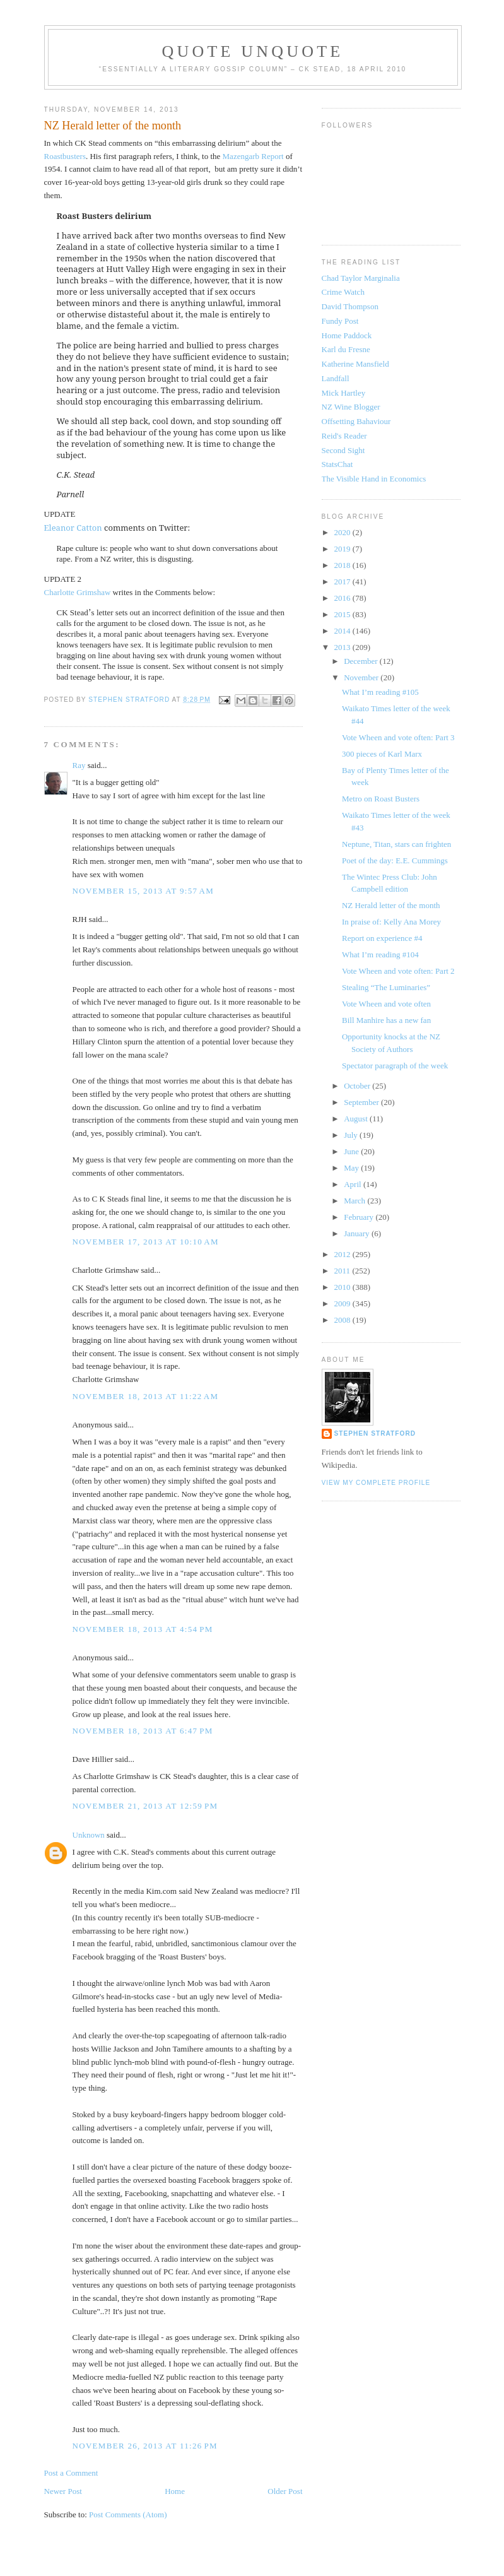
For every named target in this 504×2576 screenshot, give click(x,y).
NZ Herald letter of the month (391, 905)
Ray (79, 765)
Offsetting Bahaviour (356, 421)
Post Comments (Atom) (128, 2514)
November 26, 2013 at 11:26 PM (145, 2445)
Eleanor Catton (73, 527)
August (357, 1118)
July (352, 1135)
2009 (343, 1303)
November (362, 677)
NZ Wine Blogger (351, 406)
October (358, 1085)
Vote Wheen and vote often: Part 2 (398, 971)
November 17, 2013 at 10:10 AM (146, 1241)
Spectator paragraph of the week (395, 1065)
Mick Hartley (344, 393)
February (359, 1217)
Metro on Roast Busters (380, 798)
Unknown (89, 1835)
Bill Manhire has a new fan (386, 1020)
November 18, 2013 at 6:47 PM (143, 1730)
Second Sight (343, 450)
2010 (343, 1287)
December (362, 661)
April (353, 1184)
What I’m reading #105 (380, 692)
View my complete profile (376, 1482)
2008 (343, 1320)
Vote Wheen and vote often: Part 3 (398, 737)
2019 (343, 548)
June (352, 1151)
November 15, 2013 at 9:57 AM (143, 890)
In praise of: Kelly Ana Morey (391, 921)
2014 (343, 630)
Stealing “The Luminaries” (386, 987)
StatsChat (337, 464)
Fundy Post (340, 321)
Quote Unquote (253, 51)
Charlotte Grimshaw (77, 592)
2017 (343, 581)
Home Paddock (347, 335)
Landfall (335, 378)
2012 (343, 1254)
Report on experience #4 (382, 938)
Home (175, 2491)
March (355, 1200)
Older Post (284, 2491)
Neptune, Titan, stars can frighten (396, 844)
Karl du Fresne (346, 349)
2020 (343, 532)
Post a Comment (71, 2473)
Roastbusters (65, 156)
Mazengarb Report (253, 156)
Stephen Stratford (375, 1433)
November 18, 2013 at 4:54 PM (143, 1629)
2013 (343, 647)
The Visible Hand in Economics (374, 478)
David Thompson (350, 306)
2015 (343, 614)
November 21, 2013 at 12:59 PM (145, 1806)
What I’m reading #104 (380, 954)
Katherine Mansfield (355, 364)
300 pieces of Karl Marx (382, 754)
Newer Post (63, 2491)
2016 (343, 598)
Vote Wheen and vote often (386, 1003)
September (362, 1102)
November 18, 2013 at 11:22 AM (146, 1396)
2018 (343, 565)
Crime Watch (343, 292)
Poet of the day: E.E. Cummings (395, 860)
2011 (343, 1270)
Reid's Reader (344, 435)
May (352, 1168)
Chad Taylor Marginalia (361, 278)
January (358, 1233)
